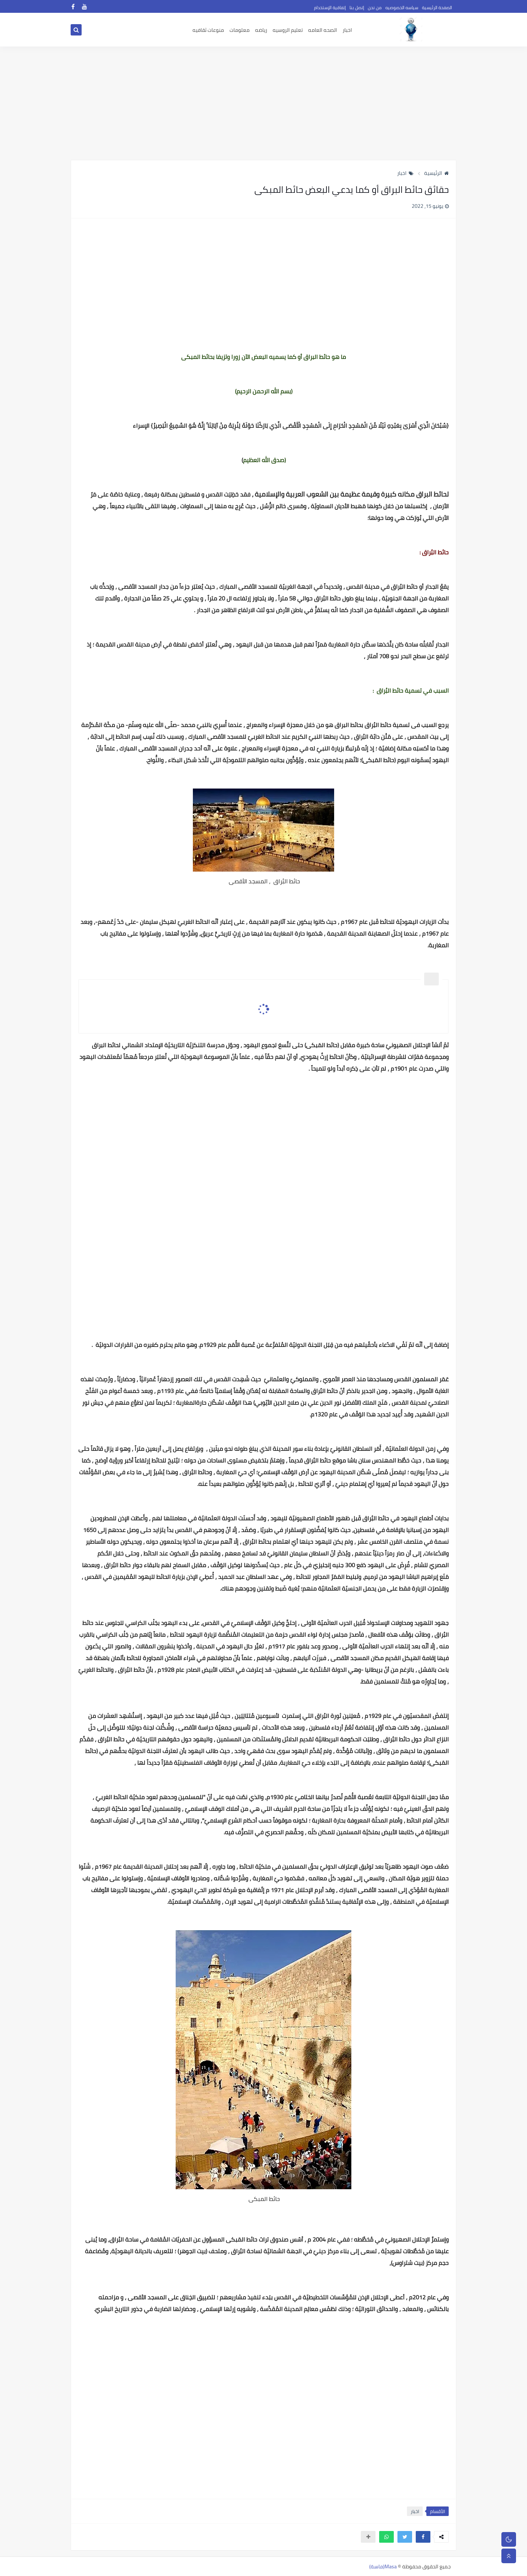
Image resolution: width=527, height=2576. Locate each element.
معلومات (239, 30)
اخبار (347, 30)
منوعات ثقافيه (208, 30)
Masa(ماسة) (383, 2566)
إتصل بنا (357, 7)
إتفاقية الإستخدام (330, 7)
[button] (423, 2537)
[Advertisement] (263, 103)
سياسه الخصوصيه (401, 7)
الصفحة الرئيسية (437, 7)
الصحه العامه (322, 30)
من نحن (375, 7)
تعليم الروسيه (288, 30)
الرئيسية (436, 173)
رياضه (261, 30)
